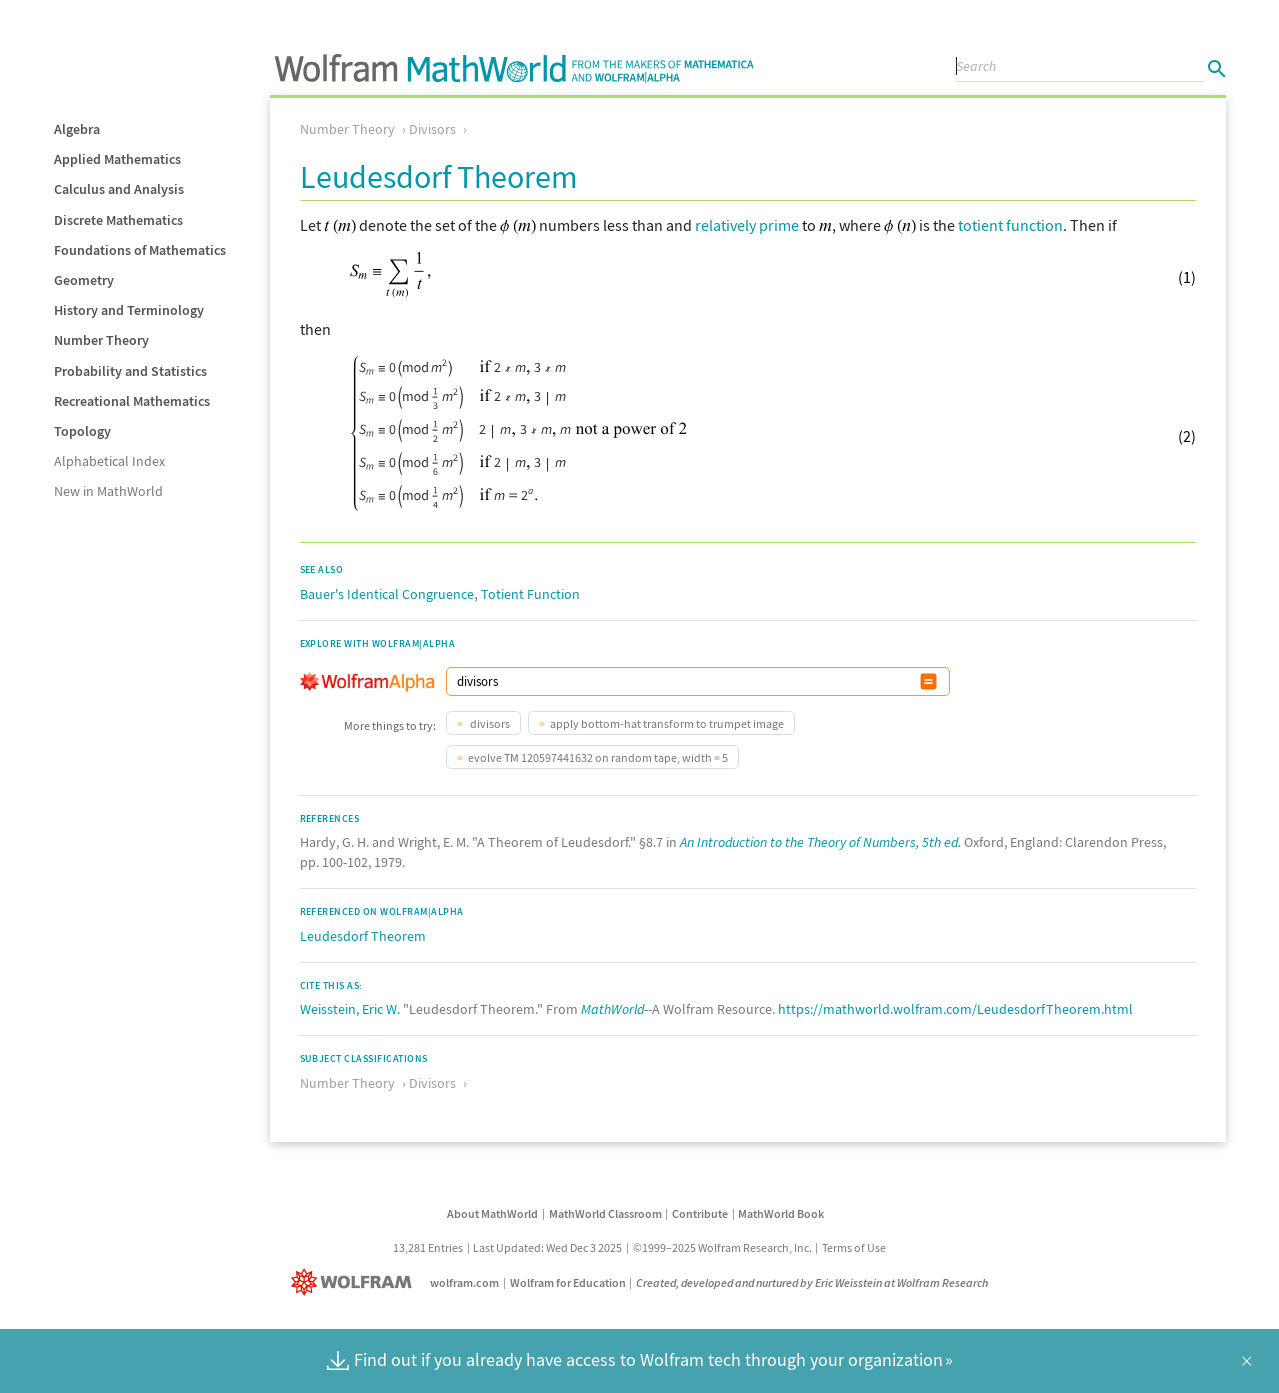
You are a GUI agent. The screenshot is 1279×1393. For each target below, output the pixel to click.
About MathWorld (492, 1213)
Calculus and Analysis (119, 189)
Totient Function (530, 594)
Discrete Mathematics (118, 220)
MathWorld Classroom (605, 1213)
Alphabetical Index (109, 461)
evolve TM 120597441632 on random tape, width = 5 (598, 757)
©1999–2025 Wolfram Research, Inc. (722, 1247)
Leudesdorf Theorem (363, 936)
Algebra (77, 129)
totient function (1010, 225)
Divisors (432, 129)
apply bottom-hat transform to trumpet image (667, 723)
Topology (82, 431)
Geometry (84, 280)
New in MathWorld (108, 491)
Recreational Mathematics (132, 401)
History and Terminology (129, 310)
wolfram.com (464, 1282)
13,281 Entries (428, 1247)
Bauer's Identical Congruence (387, 594)
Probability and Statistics (130, 371)
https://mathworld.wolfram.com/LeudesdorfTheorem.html (955, 1009)
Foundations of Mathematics (140, 250)
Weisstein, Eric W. (350, 1009)
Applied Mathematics (117, 159)
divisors (489, 723)
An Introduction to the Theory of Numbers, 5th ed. (820, 842)
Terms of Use (854, 1247)
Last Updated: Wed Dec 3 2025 (547, 1247)
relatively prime (747, 225)
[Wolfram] (355, 1282)
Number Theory (101, 340)
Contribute (700, 1213)
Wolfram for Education (568, 1282)
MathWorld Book (781, 1213)
